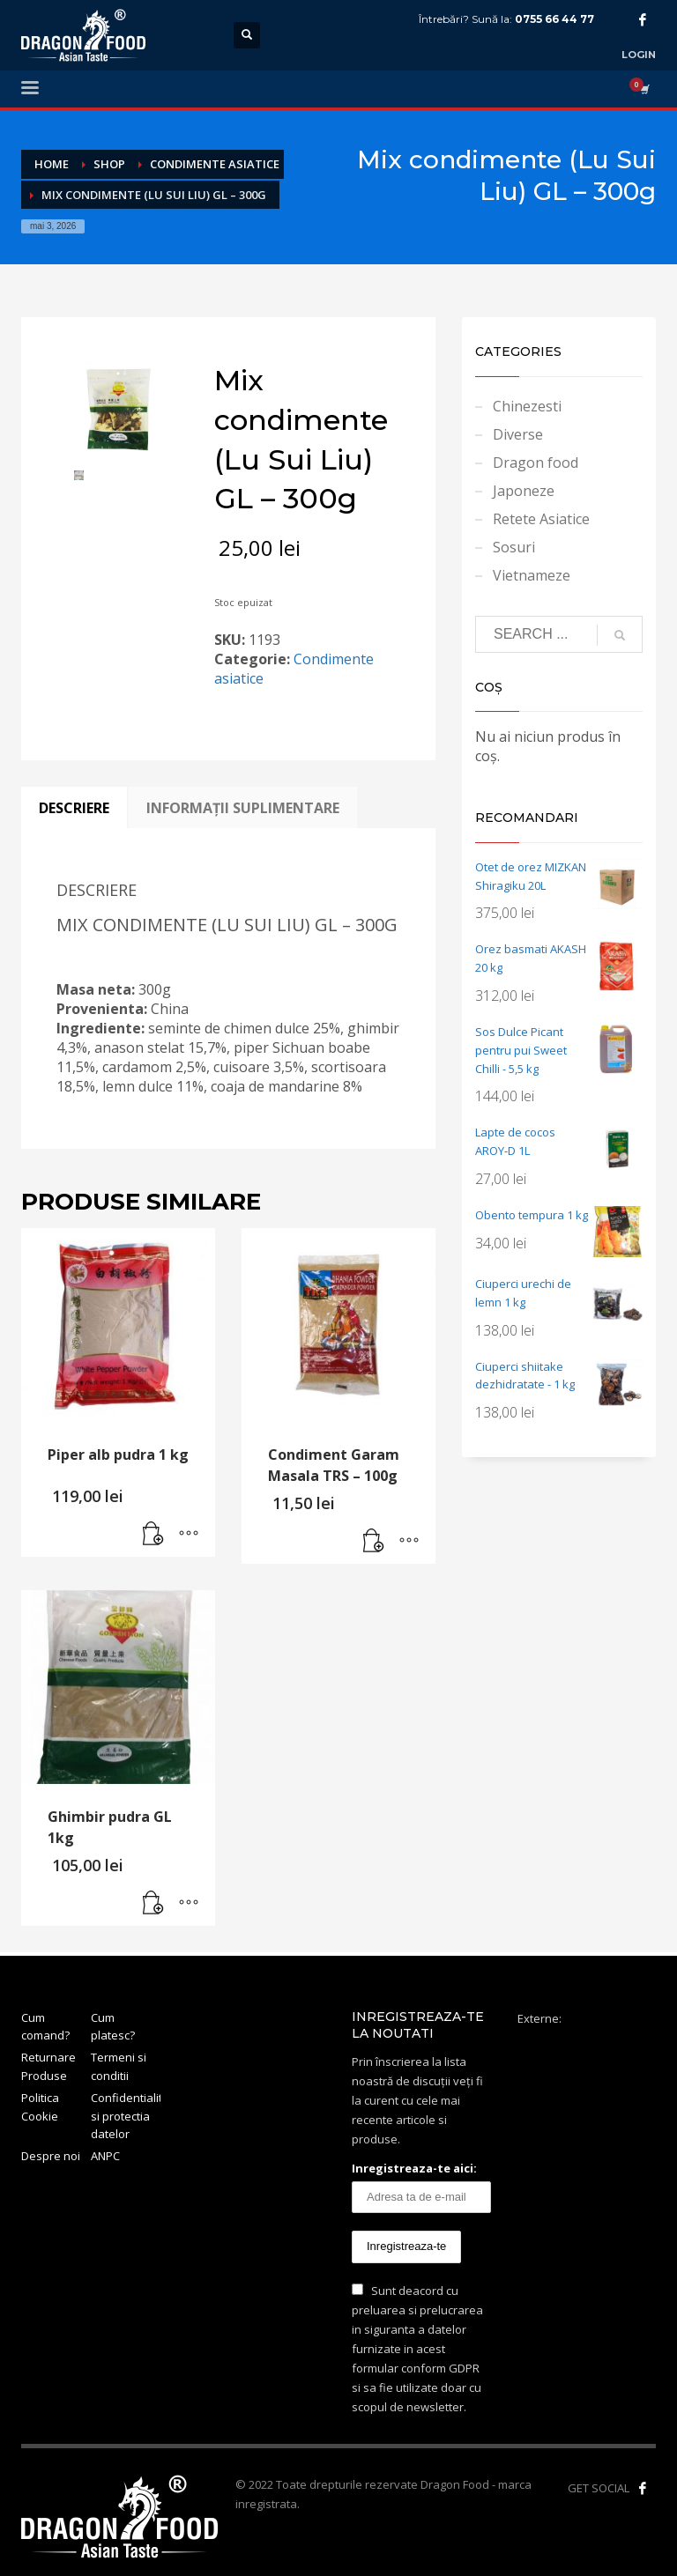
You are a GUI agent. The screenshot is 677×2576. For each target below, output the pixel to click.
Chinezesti (527, 406)
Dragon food (535, 462)
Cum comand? (45, 2027)
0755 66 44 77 (554, 19)
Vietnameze (531, 575)
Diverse (518, 434)
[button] (153, 1535)
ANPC (105, 2156)
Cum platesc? (113, 2027)
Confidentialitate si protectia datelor (125, 2116)
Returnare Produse (48, 2066)
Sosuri (514, 547)
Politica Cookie (40, 2107)
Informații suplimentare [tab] (242, 808)
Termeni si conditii (118, 2066)
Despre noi (50, 2156)
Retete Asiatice (541, 519)
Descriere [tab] (74, 808)
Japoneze (523, 490)
